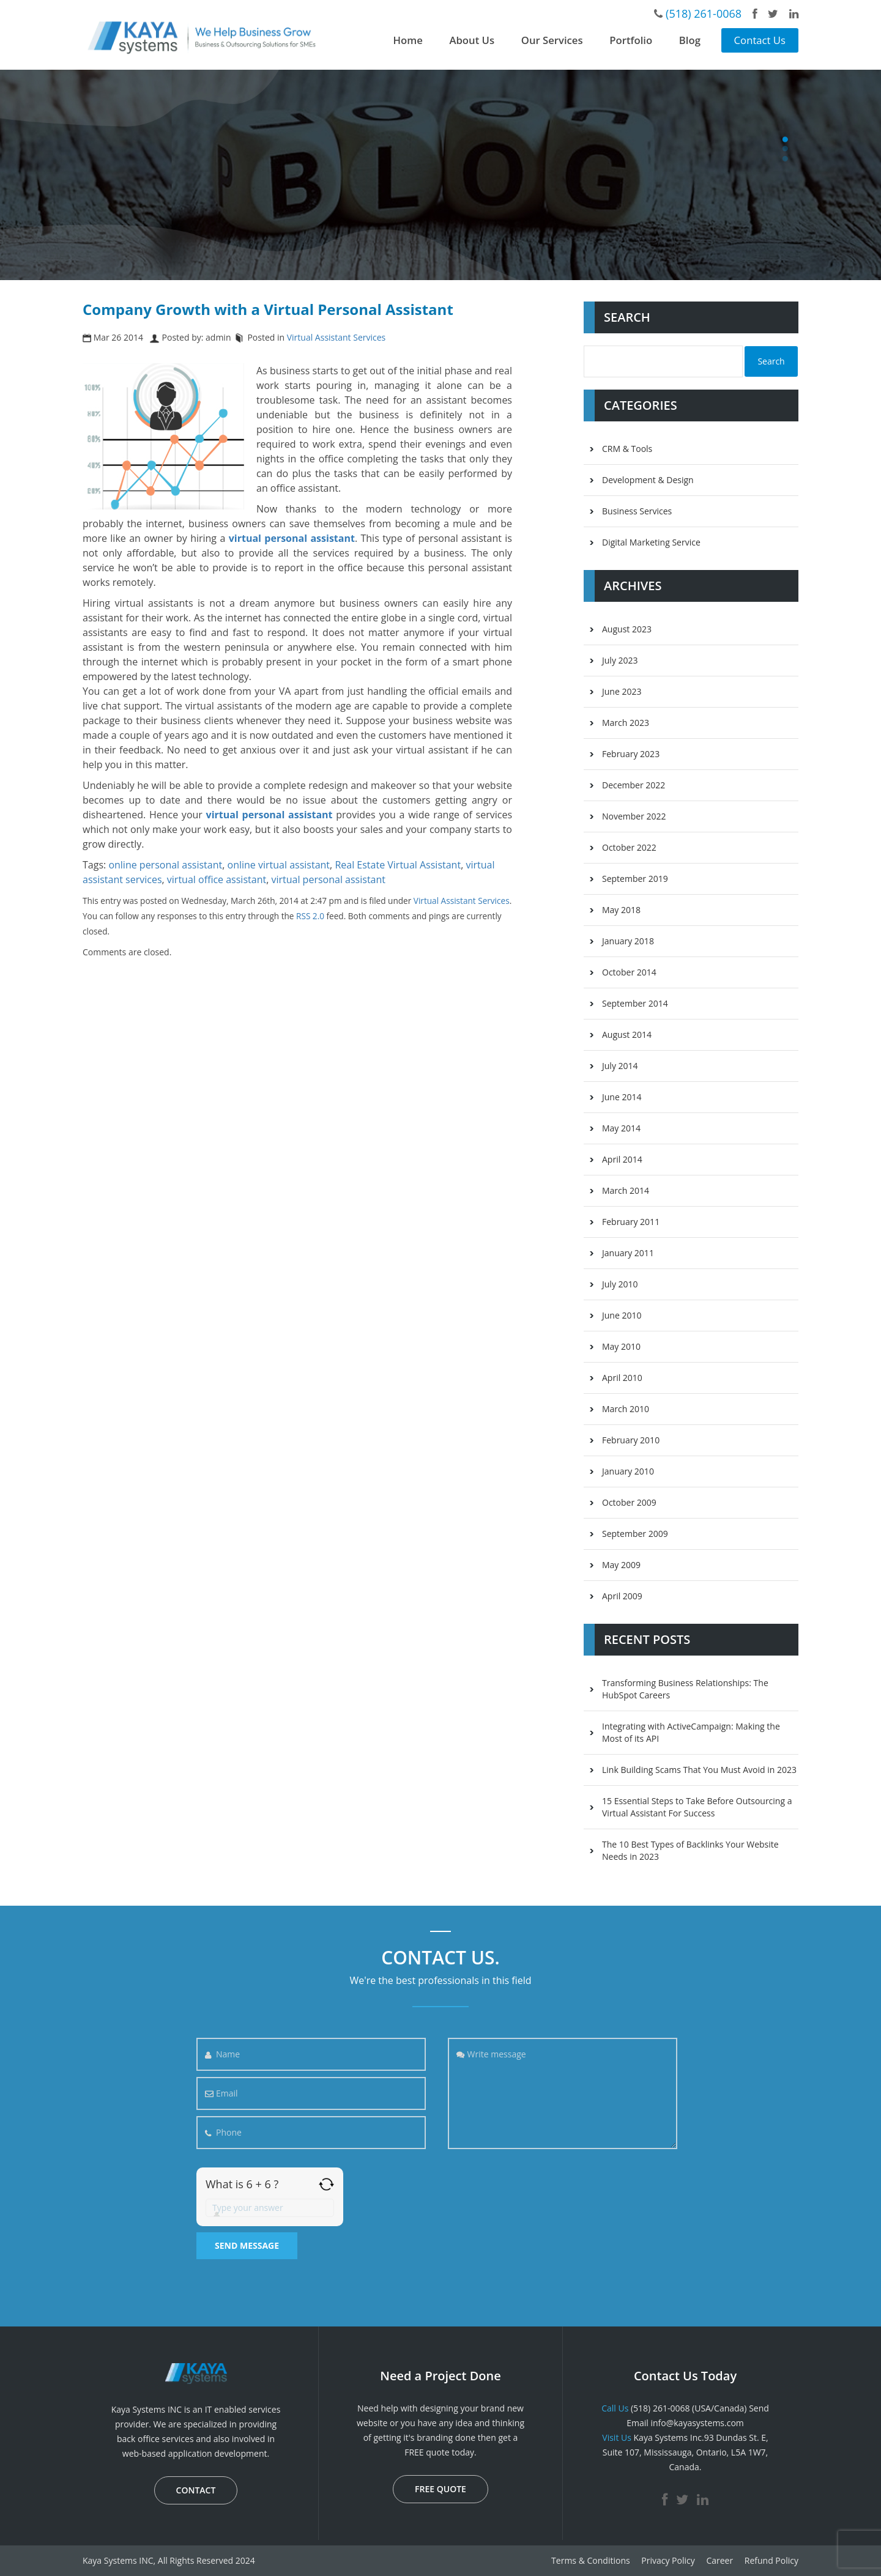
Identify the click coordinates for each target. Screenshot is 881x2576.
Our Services (552, 40)
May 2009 (621, 1565)
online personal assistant (165, 865)
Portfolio (630, 40)
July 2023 (620, 660)
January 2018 (628, 941)
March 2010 (625, 1409)
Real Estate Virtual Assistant (398, 865)
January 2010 (628, 1471)
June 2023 (621, 691)
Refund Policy (771, 2560)
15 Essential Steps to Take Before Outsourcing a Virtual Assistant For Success (697, 1807)
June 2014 (621, 1097)
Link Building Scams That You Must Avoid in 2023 (699, 1769)
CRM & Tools (627, 448)
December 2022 (633, 785)
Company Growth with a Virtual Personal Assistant (268, 309)
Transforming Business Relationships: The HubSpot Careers (685, 1689)
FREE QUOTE (440, 2489)
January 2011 (628, 1253)
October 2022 (629, 847)
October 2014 (629, 972)
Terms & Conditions (590, 2560)
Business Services (637, 511)
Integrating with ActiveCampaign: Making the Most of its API (691, 1732)
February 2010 (631, 1440)
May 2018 (621, 910)
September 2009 (635, 1533)
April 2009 (622, 1596)
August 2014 (627, 1034)
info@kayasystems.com (696, 2423)
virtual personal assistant (328, 879)
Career (719, 2560)
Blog (690, 40)
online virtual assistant (279, 865)
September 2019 (635, 878)
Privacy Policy (667, 2560)
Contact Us (760, 40)
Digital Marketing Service (651, 542)
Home (408, 40)
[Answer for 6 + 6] (270, 2208)
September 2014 (635, 1003)
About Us (471, 40)
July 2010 (620, 1284)
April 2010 (622, 1377)
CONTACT (196, 2490)
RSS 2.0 (310, 916)
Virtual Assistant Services (336, 337)
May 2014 (621, 1128)
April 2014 (622, 1159)
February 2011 (631, 1221)
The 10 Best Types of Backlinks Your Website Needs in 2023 (690, 1850)
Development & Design (648, 480)
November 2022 (634, 816)
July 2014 (620, 1065)
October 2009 (629, 1502)
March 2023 (625, 722)
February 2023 (631, 754)
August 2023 (627, 629)
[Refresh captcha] (326, 2184)
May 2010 (621, 1346)
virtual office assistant (216, 879)
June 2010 (621, 1315)
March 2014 (625, 1190)
